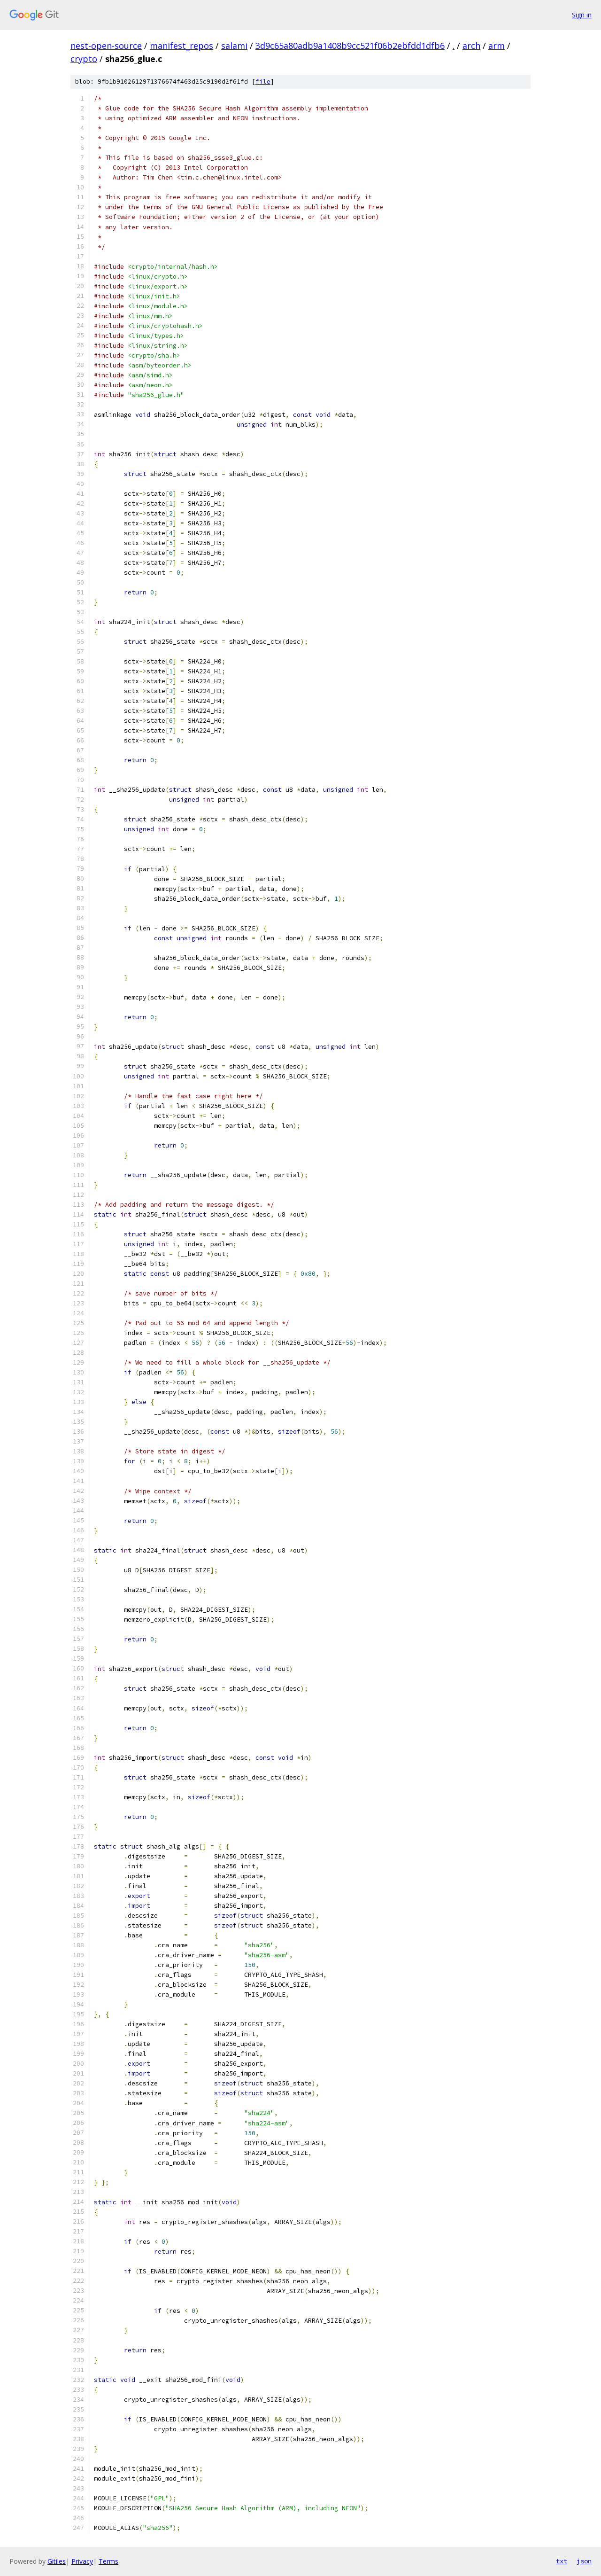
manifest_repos (181, 45)
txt (561, 2561)
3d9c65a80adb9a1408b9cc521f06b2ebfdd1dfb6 (350, 45)
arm (496, 45)
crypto (83, 58)
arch (471, 45)
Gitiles (56, 2561)
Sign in (582, 14)
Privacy (82, 2561)
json (584, 2561)
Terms (108, 2561)
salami (234, 45)
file (262, 82)
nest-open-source (106, 45)
